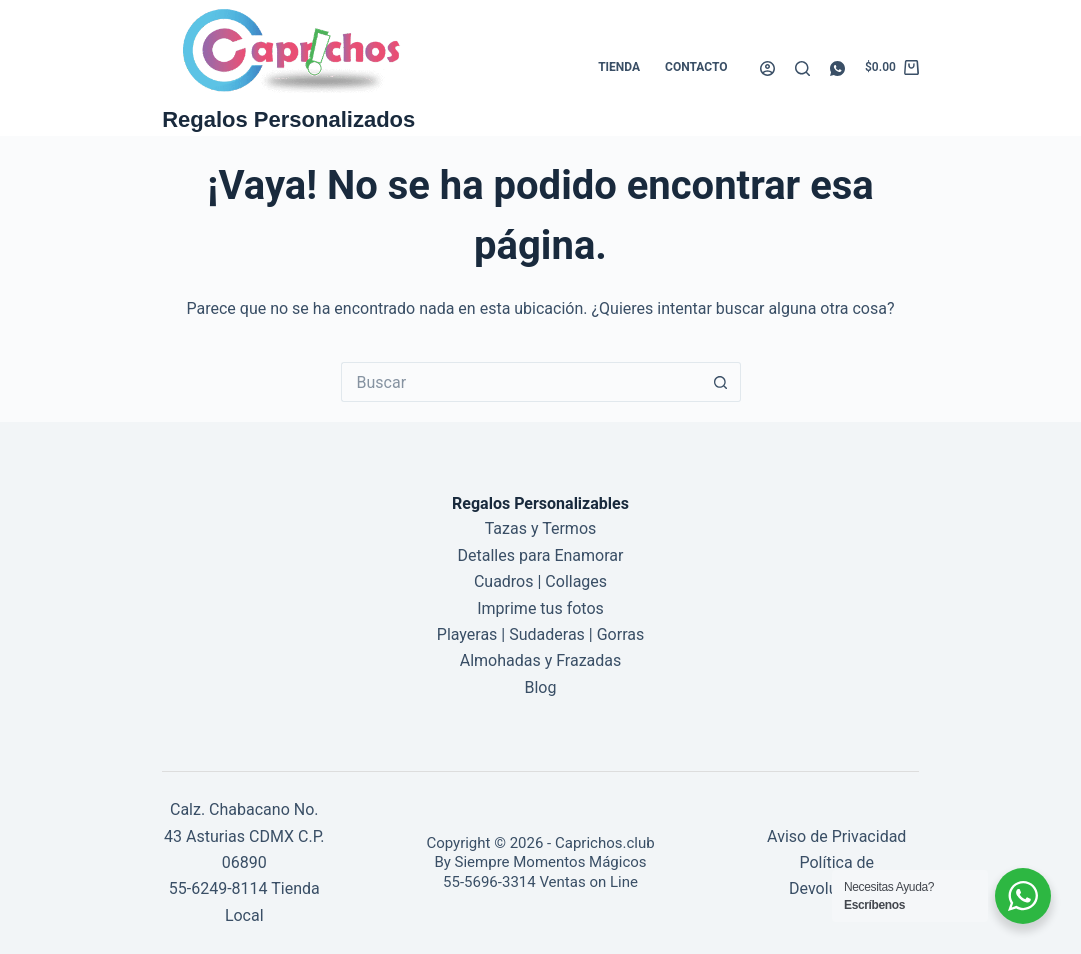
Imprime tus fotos (540, 608)
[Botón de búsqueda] (721, 382)
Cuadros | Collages (540, 581)
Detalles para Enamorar (541, 555)
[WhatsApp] (837, 68)
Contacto (696, 67)
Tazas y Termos (541, 528)
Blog (541, 687)
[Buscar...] (521, 382)
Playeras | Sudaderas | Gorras (540, 634)
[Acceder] (767, 68)
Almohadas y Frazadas (541, 660)
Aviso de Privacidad (836, 836)
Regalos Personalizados (288, 119)
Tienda (619, 67)
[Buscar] (802, 68)
